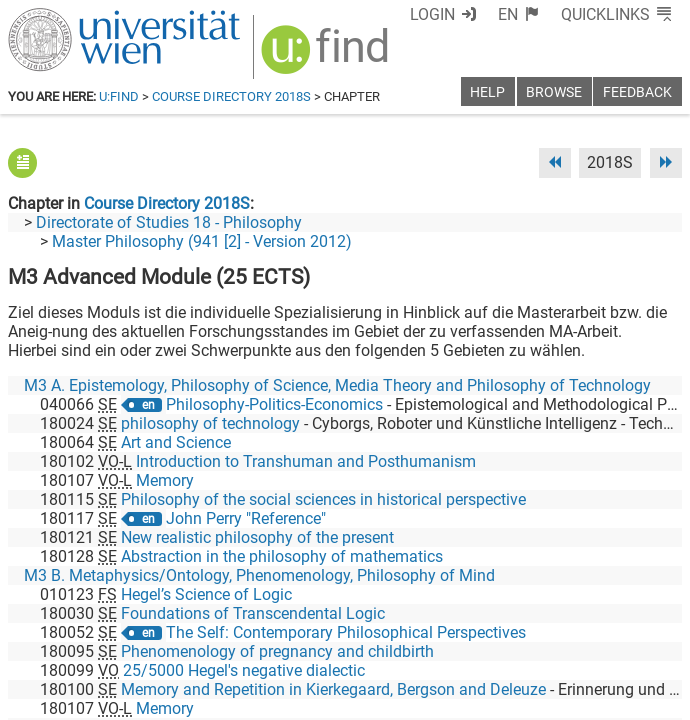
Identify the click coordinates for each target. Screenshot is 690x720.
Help (487, 92)
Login (432, 14)
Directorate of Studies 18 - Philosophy (169, 222)
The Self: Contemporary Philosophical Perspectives (346, 632)
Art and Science (176, 442)
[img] (327, 56)
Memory (165, 480)
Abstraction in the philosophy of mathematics (282, 556)
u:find (119, 96)
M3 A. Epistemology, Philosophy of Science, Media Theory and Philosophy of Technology (337, 385)
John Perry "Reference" (246, 518)
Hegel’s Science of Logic (206, 594)
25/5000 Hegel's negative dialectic (244, 670)
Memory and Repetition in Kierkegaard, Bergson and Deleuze (333, 689)
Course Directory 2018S (231, 96)
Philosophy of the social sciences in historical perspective (323, 499)
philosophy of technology (210, 423)
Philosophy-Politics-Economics (274, 404)
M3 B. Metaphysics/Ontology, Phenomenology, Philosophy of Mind (259, 575)
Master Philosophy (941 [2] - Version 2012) (202, 241)
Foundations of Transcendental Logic (253, 613)
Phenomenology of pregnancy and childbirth (277, 651)
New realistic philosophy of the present (257, 537)
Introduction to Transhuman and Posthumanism (306, 461)
